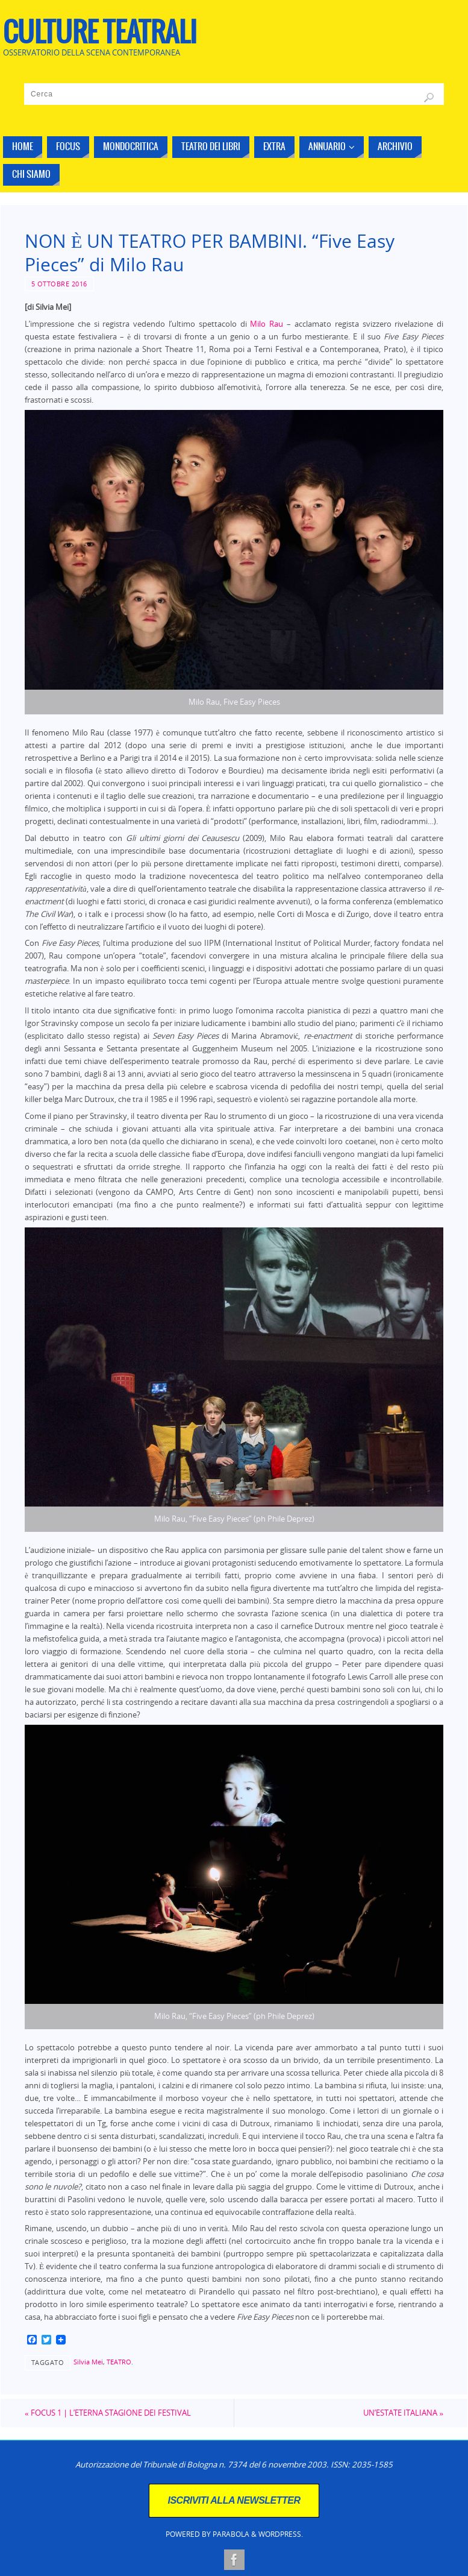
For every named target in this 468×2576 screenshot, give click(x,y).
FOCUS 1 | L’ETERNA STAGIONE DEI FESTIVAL (108, 2412)
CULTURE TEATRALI (100, 33)
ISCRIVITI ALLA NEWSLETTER (233, 2500)
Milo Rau (266, 323)
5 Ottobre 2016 (59, 283)
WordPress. (280, 2534)
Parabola (231, 2534)
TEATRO (119, 2361)
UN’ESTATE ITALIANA (403, 2412)
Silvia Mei (88, 2361)
